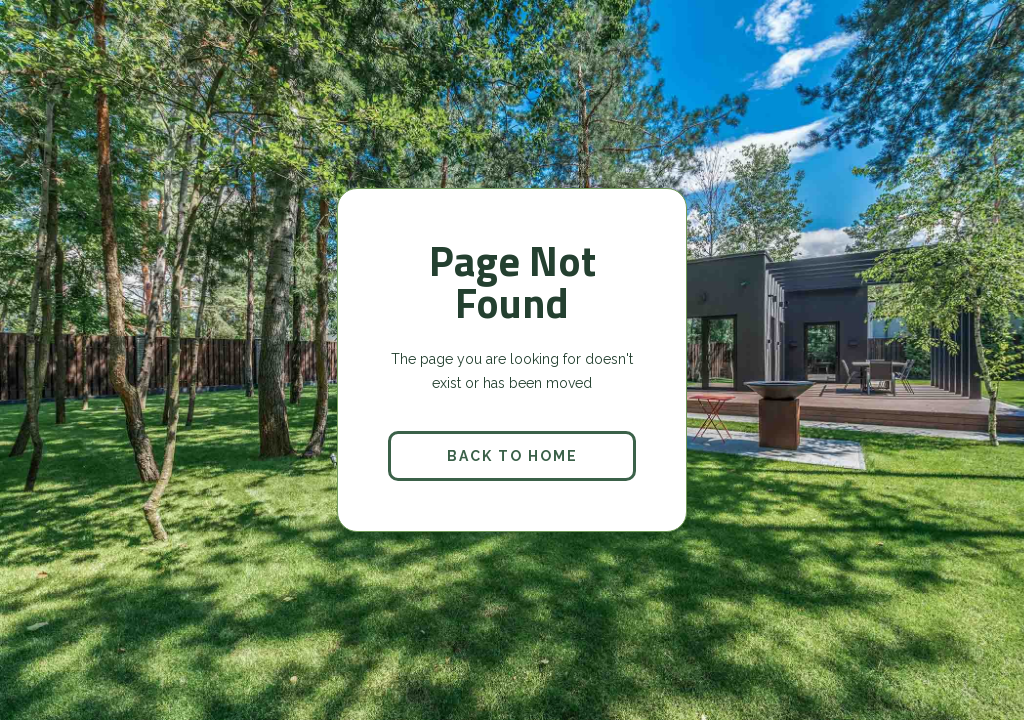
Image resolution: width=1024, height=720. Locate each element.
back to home (512, 456)
